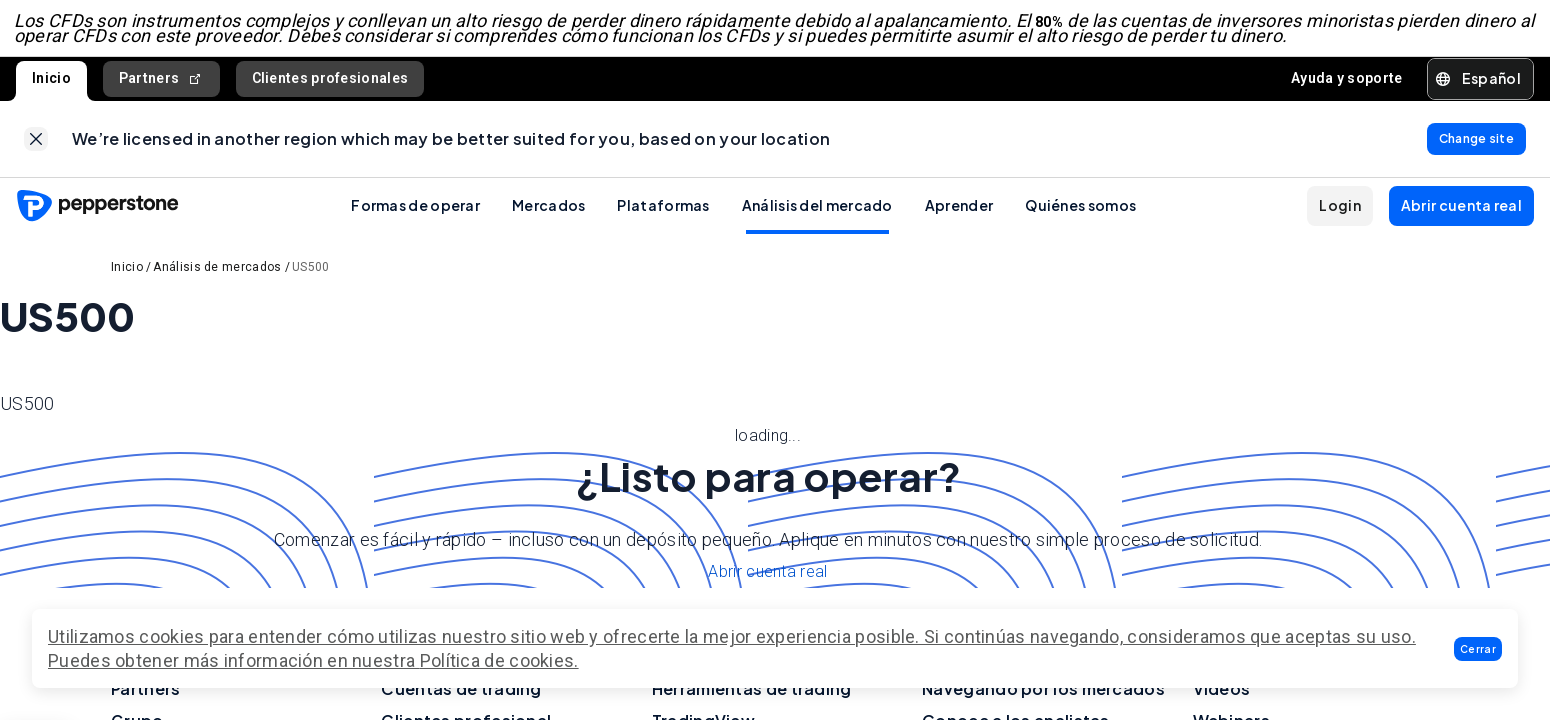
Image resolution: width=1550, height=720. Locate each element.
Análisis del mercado (817, 214)
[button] (1478, 649)
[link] (36, 146)
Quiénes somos (1080, 214)
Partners (161, 83)
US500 (311, 276)
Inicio (51, 83)
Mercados (548, 214)
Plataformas (663, 214)
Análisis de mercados (217, 276)
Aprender (959, 214)
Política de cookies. (499, 660)
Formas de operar (415, 214)
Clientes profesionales (330, 83)
